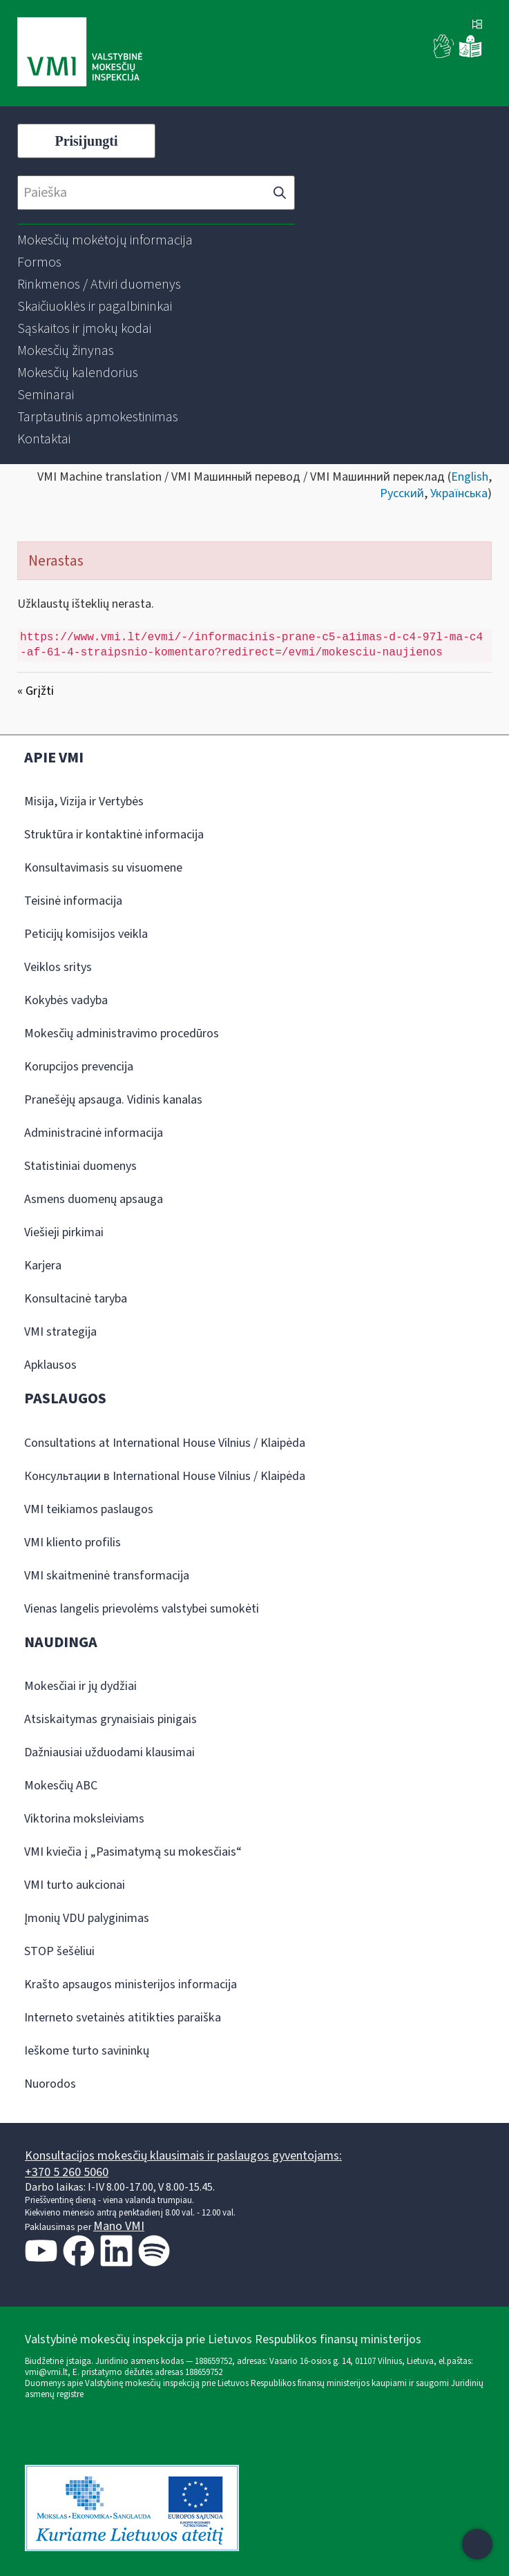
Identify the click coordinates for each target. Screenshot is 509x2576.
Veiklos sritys (58, 967)
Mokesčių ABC (60, 1785)
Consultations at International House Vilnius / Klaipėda (164, 1443)
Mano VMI (118, 2226)
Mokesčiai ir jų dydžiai (80, 1686)
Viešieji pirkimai (64, 1232)
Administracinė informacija (93, 1133)
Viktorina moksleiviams (84, 1818)
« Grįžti (35, 691)
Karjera (42, 1265)
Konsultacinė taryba (75, 1298)
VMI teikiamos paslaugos (88, 1509)
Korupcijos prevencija (78, 1066)
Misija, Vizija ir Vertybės (84, 801)
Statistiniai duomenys (80, 1166)
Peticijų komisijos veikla (86, 934)
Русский (402, 493)
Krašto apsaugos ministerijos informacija (130, 1984)
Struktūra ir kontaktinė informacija (114, 834)
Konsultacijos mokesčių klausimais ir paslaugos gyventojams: (183, 2155)
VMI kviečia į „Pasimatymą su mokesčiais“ (133, 1852)
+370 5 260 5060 (66, 2172)
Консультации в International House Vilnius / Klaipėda (164, 1476)
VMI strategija (60, 1331)
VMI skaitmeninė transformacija (106, 1575)
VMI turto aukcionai (74, 1885)
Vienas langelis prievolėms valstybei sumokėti (141, 1608)
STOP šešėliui (59, 1951)
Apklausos (50, 1365)
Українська (459, 493)
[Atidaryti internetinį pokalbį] (477, 2544)
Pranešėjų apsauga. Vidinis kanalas (113, 1099)
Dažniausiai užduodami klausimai (109, 1752)
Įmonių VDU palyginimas (86, 1918)
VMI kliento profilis (72, 1542)
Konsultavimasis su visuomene (103, 867)
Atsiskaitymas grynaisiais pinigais (110, 1719)
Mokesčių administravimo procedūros (121, 1033)
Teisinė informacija (73, 901)
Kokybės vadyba (66, 1000)
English (469, 477)
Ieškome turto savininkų (86, 2050)
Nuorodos (50, 2084)
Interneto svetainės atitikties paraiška (122, 2017)
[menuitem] (105, 240)
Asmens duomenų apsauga (93, 1199)
